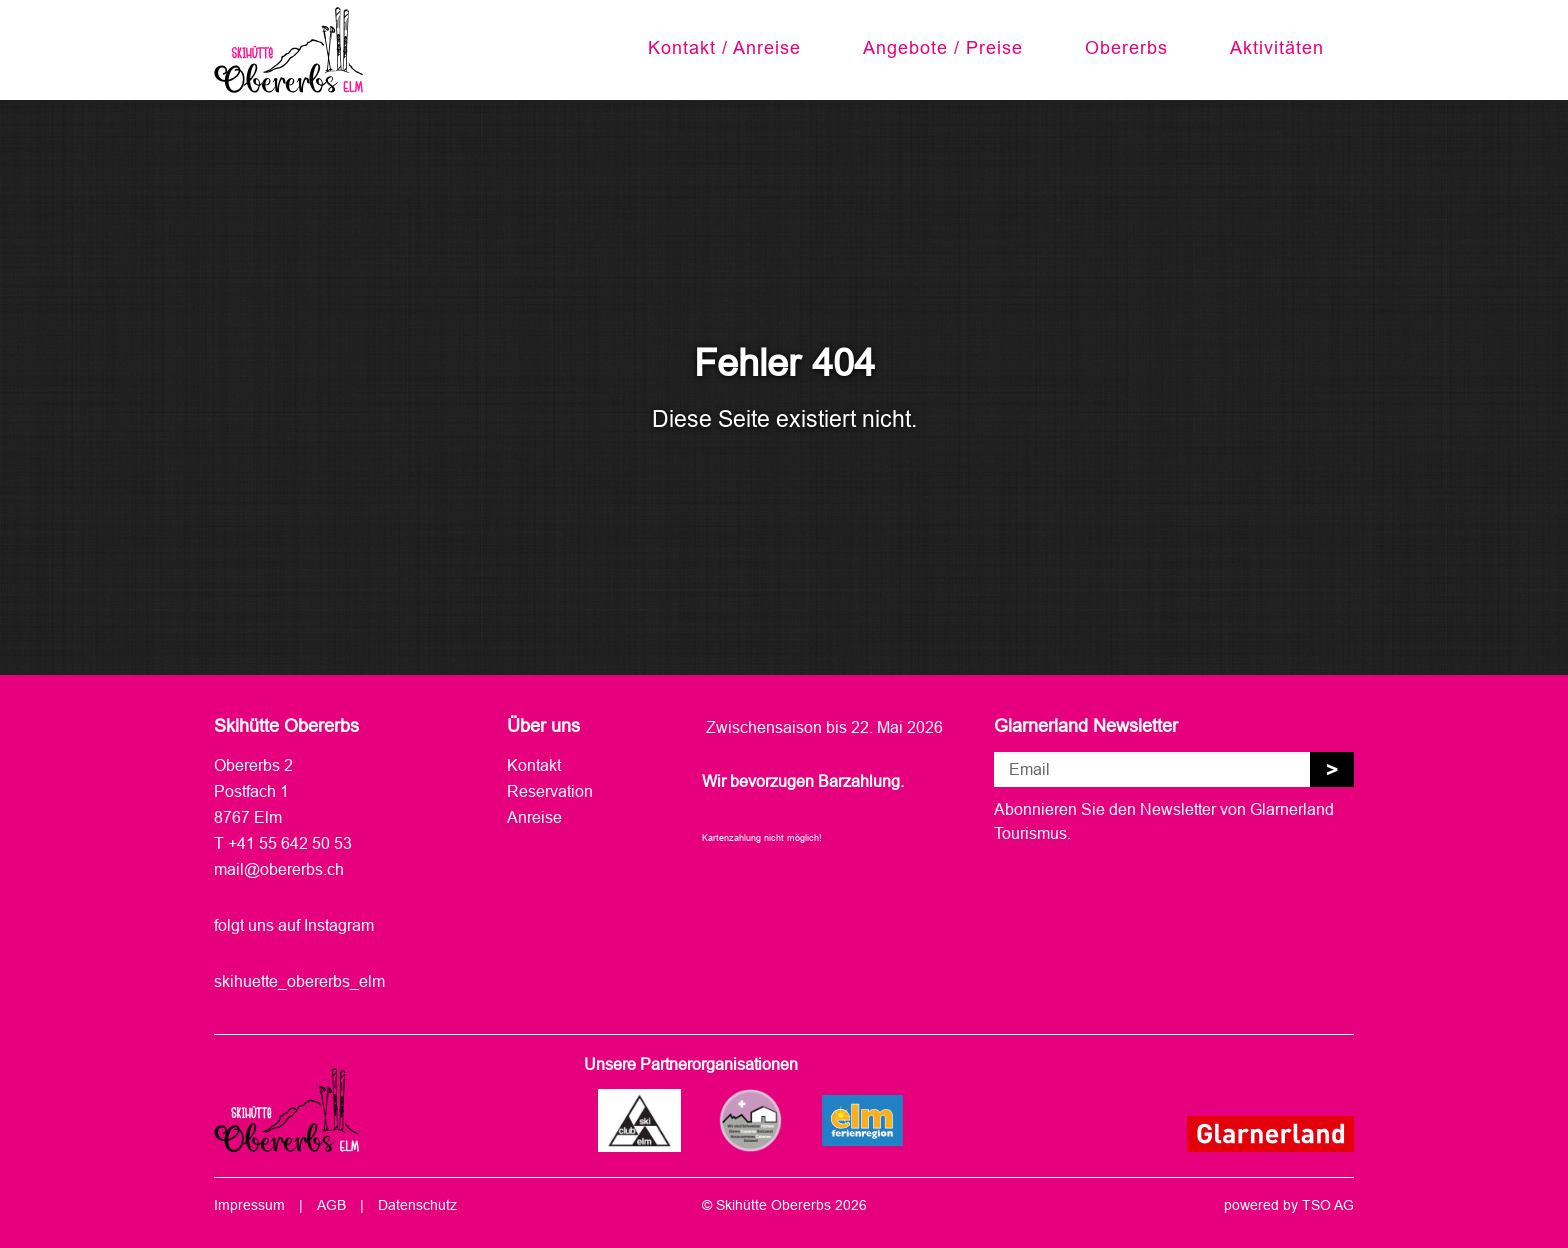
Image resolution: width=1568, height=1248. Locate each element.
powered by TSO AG (1289, 1205)
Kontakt (534, 765)
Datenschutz (417, 1205)
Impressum (249, 1205)
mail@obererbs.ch (279, 869)
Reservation (550, 791)
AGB (331, 1205)
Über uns (543, 725)
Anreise (534, 817)
